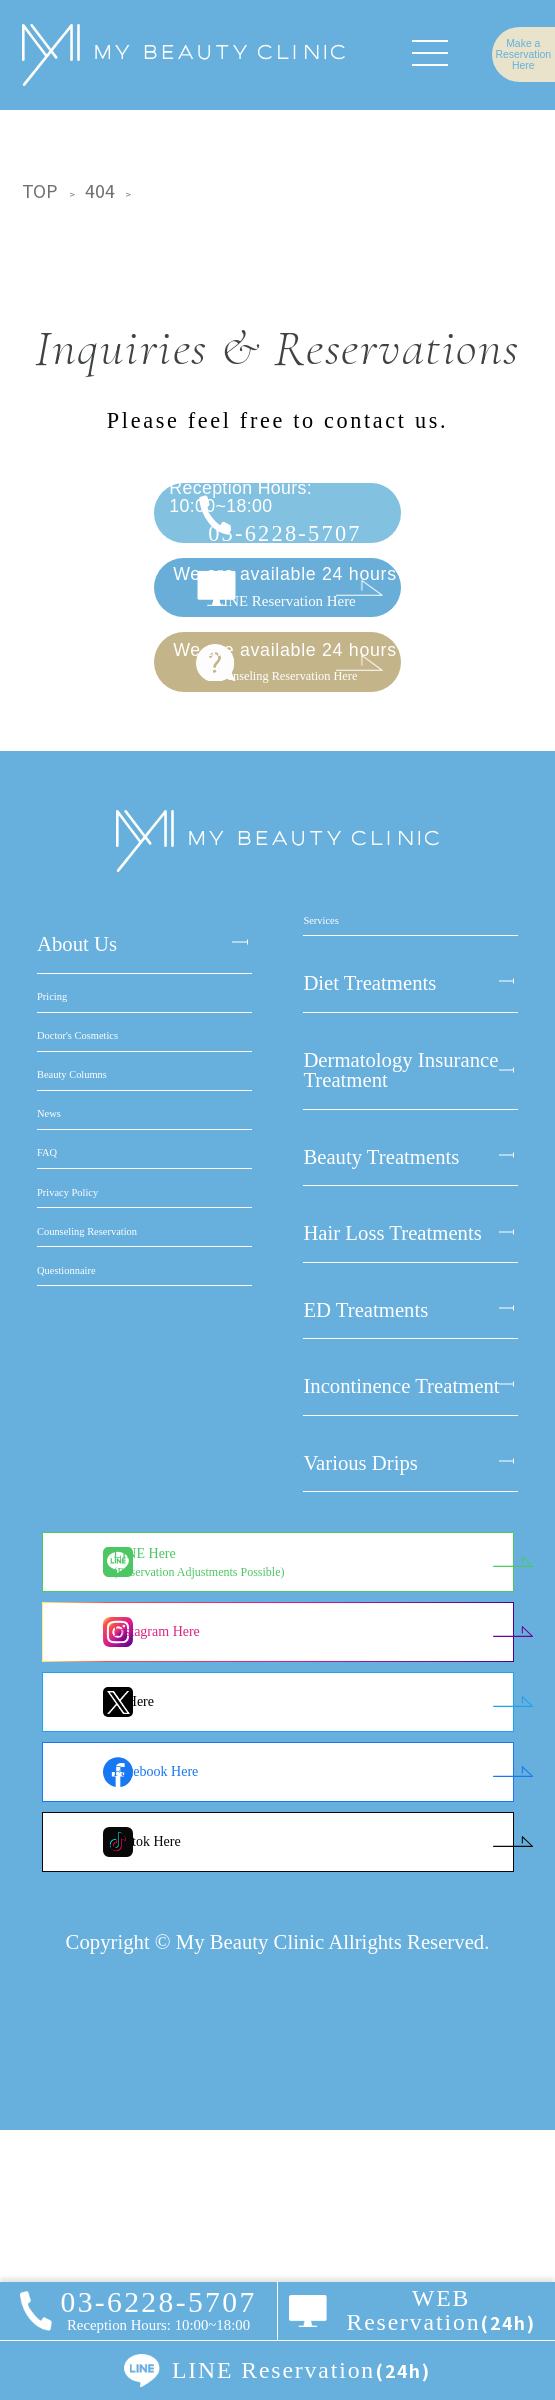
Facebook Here (224, 2041)
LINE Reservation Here (292, 675)
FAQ (57, 1503)
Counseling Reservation (136, 1655)
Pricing (67, 1197)
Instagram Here (225, 1901)
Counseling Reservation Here (292, 808)
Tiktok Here (216, 2111)
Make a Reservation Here (492, 54)
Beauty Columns (106, 1350)
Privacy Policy (97, 1579)
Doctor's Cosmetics (117, 1273)
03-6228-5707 (292, 543)
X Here (202, 1971)
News (60, 1426)
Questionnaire (95, 1732)
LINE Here (267, 1832)
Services (338, 1120)
